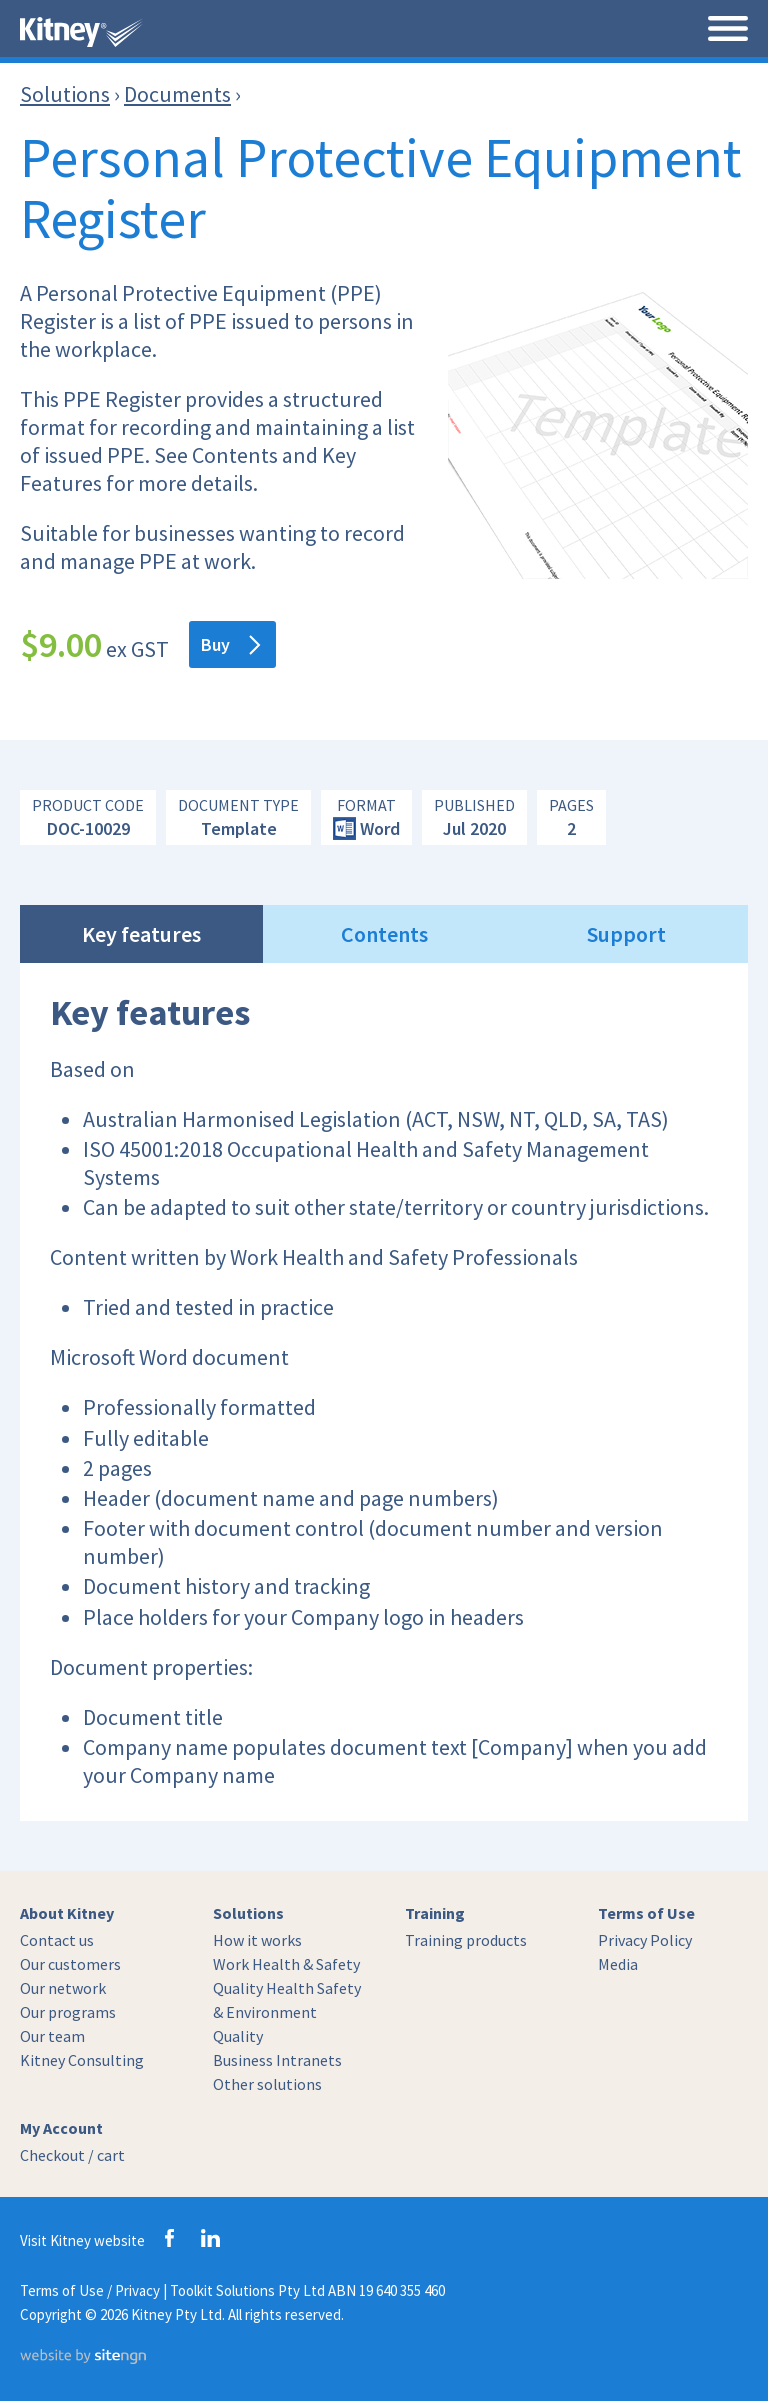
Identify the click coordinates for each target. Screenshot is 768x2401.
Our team (52, 2036)
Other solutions (267, 2084)
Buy (230, 644)
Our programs (68, 2012)
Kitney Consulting (82, 2060)
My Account (61, 2128)
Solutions (65, 94)
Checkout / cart (72, 2155)
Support (626, 934)
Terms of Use (646, 1913)
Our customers (70, 1964)
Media (618, 1964)
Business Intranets (277, 2060)
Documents (177, 94)
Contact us (57, 1940)
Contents (384, 934)
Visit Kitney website (82, 2240)
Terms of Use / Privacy (90, 2290)
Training (435, 1913)
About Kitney (67, 1913)
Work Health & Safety (286, 1964)
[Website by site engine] (83, 2358)
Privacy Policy (645, 1940)
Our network (63, 1988)
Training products (466, 1940)
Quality (238, 2036)
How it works (257, 1940)
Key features (141, 934)
